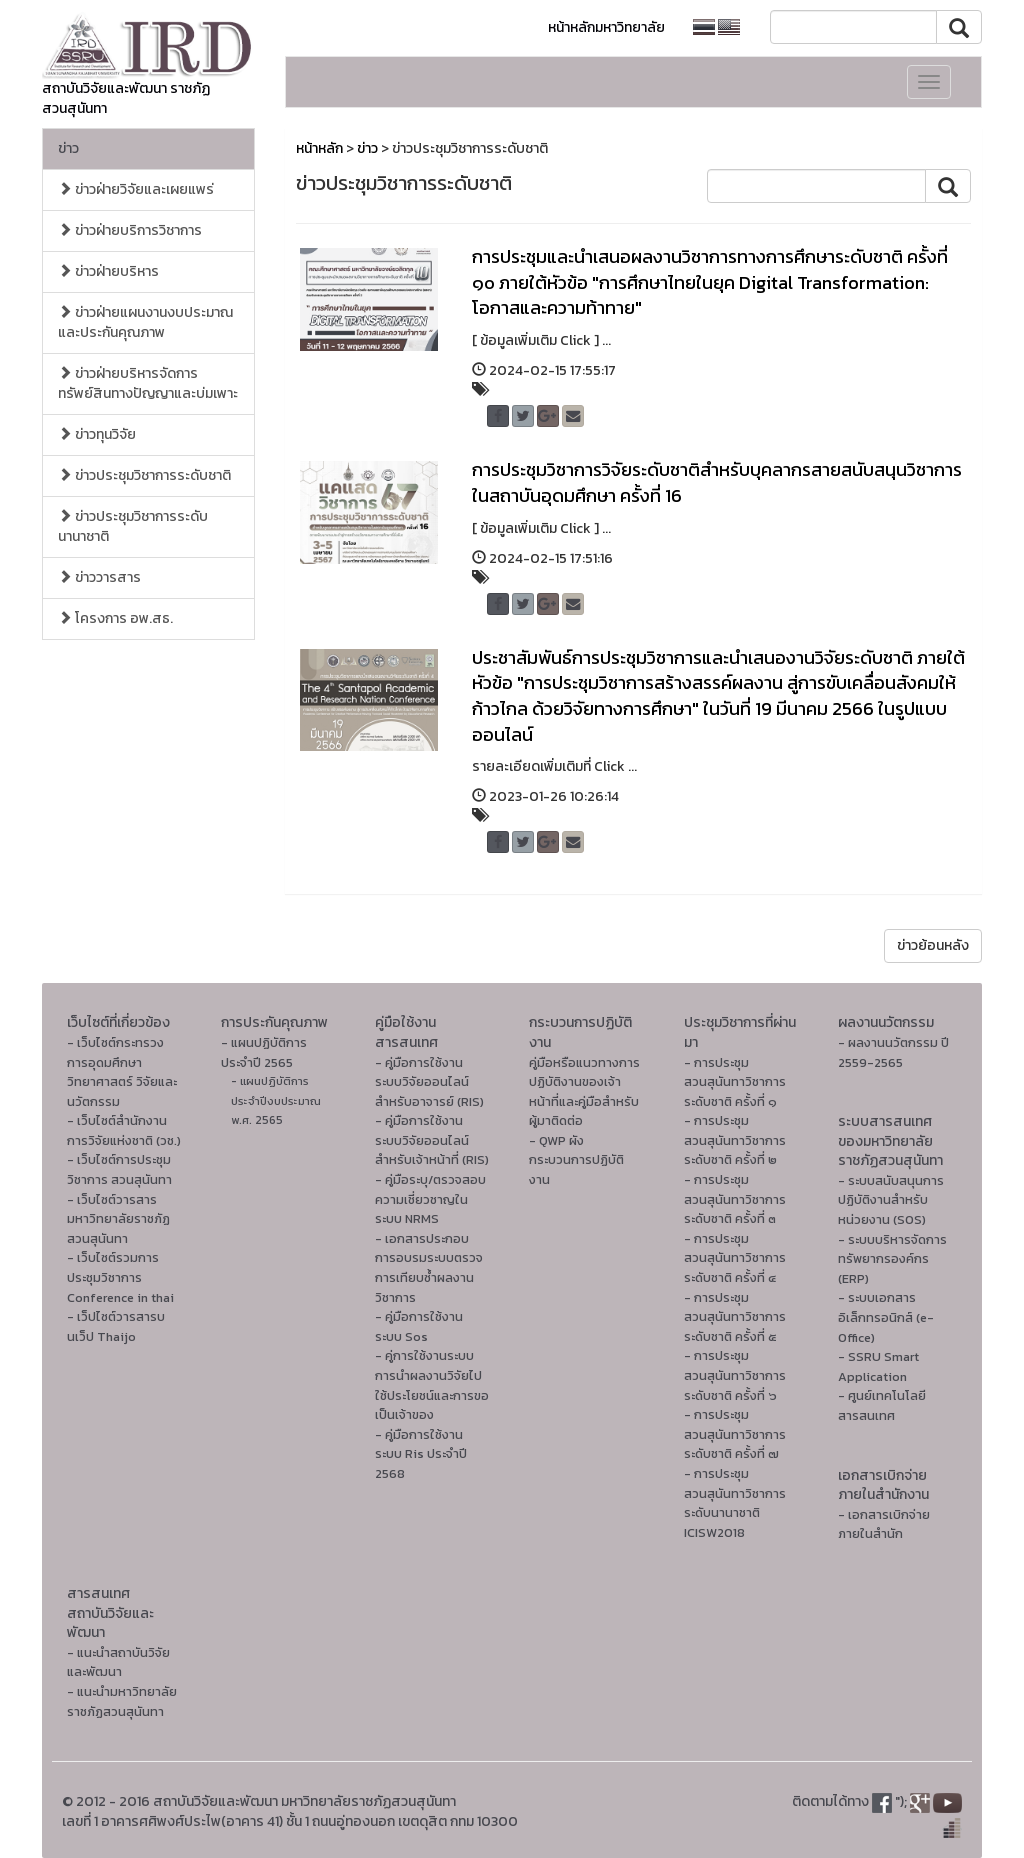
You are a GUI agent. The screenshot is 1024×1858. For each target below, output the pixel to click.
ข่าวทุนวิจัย (97, 434)
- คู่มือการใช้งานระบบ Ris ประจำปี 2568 (421, 1454)
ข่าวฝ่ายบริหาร (108, 271)
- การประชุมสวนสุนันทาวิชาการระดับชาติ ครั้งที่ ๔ (735, 1258)
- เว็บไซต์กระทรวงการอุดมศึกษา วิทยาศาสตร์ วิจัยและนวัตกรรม (122, 1072)
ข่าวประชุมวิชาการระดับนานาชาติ (133, 526)
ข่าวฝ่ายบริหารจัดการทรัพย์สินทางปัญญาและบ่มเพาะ (148, 383)
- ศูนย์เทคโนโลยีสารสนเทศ (882, 1405)
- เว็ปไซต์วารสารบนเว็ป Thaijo (116, 1326)
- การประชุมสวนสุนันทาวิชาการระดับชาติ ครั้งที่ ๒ (735, 1140)
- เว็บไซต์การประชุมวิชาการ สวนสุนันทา (119, 1169)
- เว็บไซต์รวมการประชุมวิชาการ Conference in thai (120, 1277)
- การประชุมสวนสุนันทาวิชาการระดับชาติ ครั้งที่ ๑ (735, 1082)
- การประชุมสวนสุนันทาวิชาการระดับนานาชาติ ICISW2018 (735, 1503)
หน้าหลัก (319, 148)
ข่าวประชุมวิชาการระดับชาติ (144, 475)
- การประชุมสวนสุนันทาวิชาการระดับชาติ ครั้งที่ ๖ (735, 1375)
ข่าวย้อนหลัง (933, 945)
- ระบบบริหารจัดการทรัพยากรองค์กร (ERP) (892, 1259)
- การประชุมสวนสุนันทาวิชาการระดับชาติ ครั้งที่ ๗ (735, 1434)
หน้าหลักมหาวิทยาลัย (606, 27)
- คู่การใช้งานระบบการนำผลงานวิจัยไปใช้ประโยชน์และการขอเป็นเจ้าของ (432, 1385)
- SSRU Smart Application (878, 1366)
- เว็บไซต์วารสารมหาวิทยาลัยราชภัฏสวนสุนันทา (118, 1219)
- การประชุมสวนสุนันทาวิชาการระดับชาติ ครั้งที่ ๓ (735, 1199)
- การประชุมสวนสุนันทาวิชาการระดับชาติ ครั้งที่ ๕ (735, 1317)
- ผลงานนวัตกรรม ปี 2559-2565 (893, 1052)
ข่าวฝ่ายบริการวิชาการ (130, 230)
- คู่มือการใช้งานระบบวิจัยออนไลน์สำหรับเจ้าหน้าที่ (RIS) (432, 1140)
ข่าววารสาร (99, 577)
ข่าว (68, 148)
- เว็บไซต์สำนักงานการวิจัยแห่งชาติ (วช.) (124, 1130)
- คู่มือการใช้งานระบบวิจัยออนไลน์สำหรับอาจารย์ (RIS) (429, 1082)
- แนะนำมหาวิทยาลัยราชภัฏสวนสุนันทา (122, 1701)
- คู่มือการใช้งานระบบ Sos (419, 1326)
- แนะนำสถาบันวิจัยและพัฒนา (118, 1662)
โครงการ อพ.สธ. (115, 618)
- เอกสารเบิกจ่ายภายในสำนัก (884, 1524)
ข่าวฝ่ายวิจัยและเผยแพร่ (136, 189)
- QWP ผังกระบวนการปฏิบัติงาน (576, 1160)
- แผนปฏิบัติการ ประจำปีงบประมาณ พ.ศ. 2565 (276, 1100)
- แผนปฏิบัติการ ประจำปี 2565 (264, 1052)
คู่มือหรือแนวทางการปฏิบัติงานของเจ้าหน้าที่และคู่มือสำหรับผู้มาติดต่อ (584, 1092)
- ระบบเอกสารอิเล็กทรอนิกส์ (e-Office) (886, 1317)
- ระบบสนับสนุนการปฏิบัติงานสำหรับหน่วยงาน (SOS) (891, 1200)
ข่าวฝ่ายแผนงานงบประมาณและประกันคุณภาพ (145, 322)
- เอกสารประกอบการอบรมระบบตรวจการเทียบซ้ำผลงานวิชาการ (429, 1268)
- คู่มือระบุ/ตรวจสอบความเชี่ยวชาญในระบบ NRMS (430, 1199)
